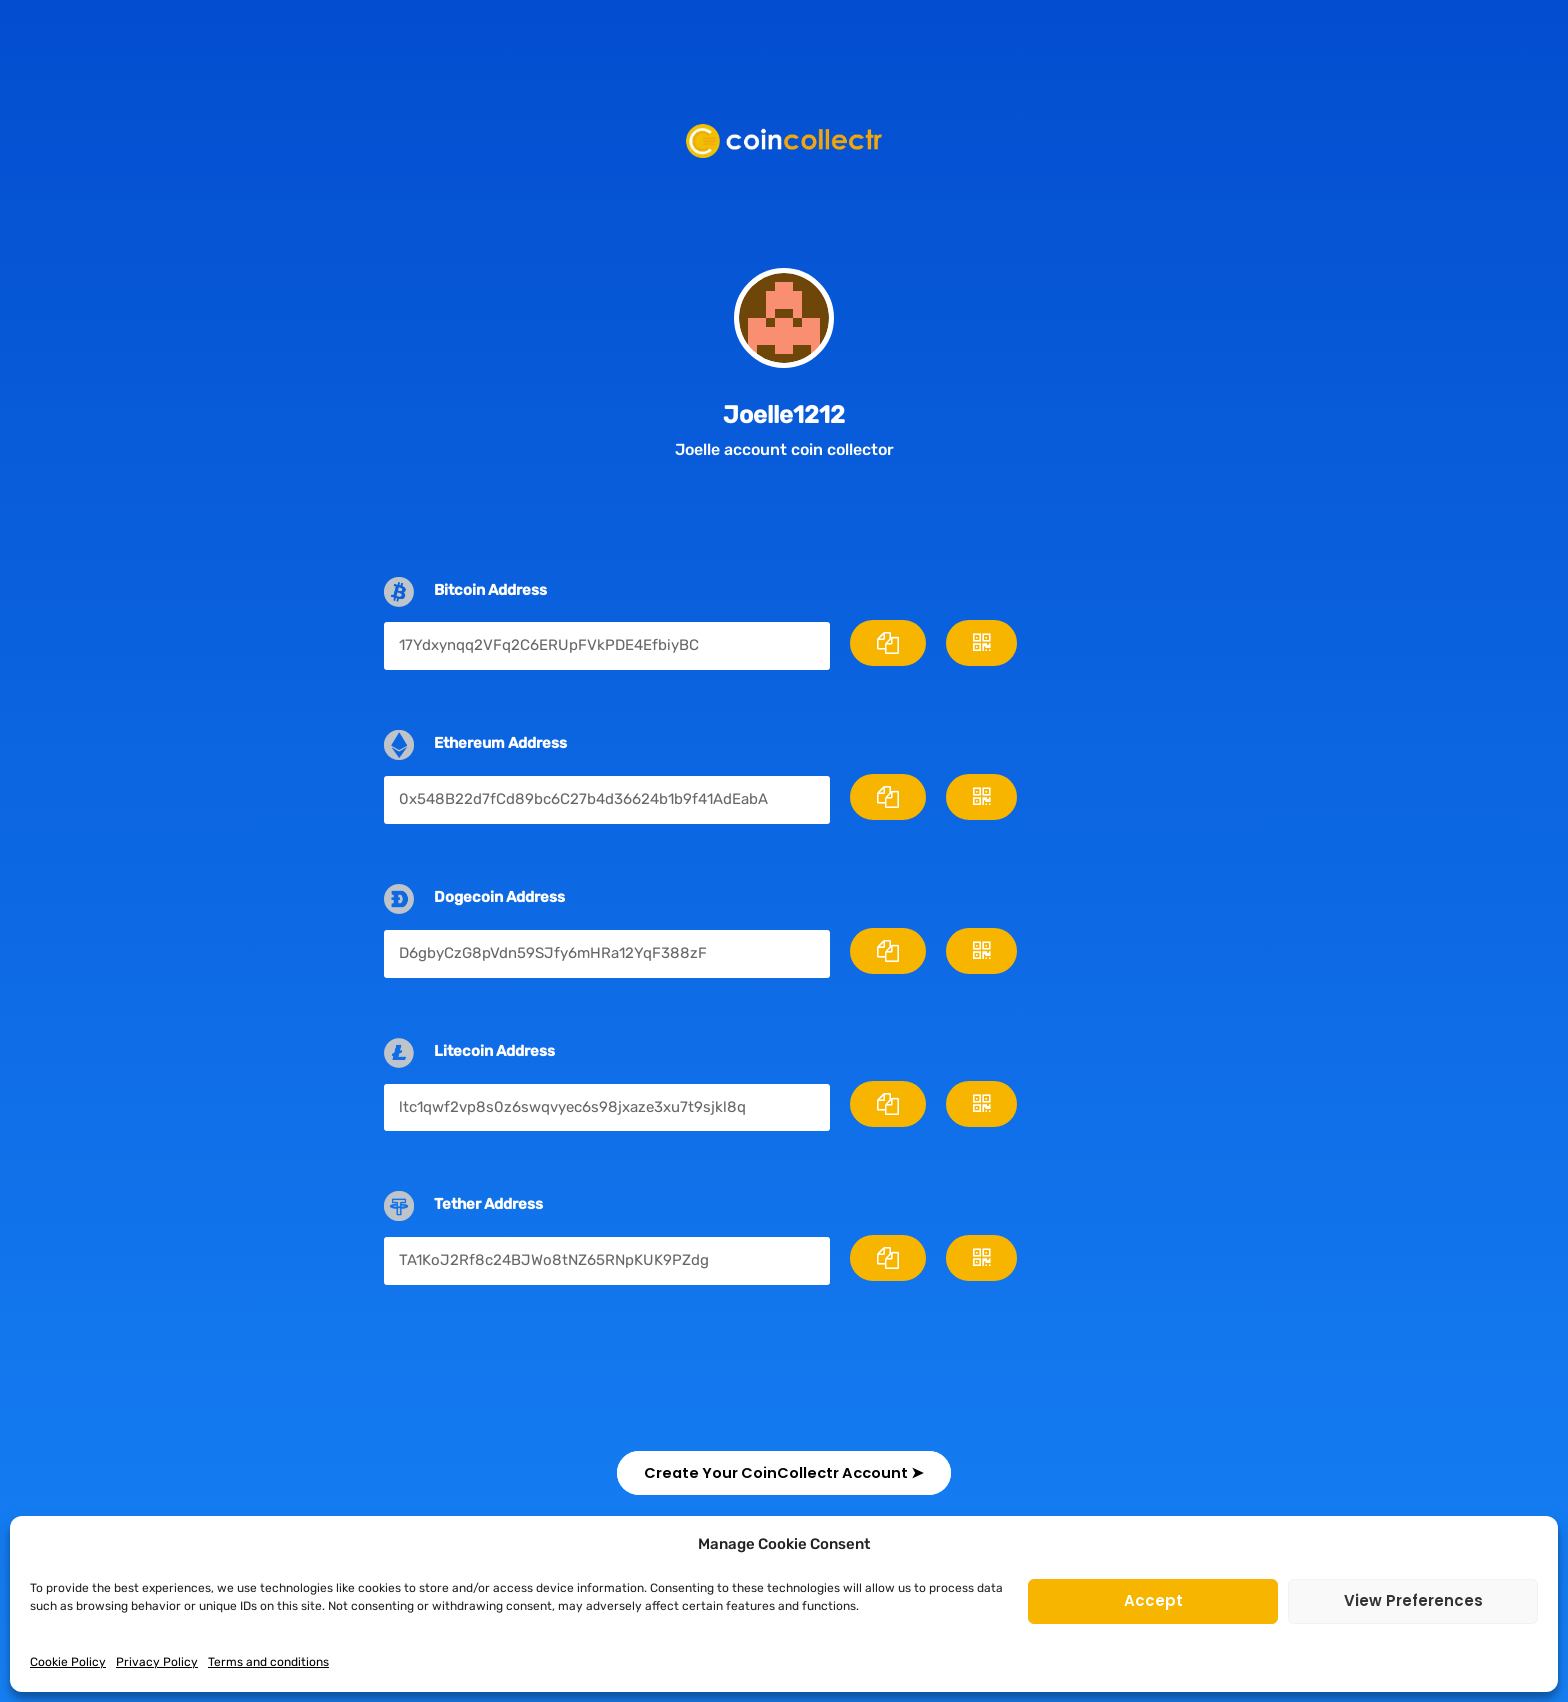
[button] (784, 1472)
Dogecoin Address (499, 897)
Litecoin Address (494, 1051)
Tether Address (488, 1204)
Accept (1153, 1600)
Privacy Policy (157, 1662)
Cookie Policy (68, 1662)
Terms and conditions (268, 1662)
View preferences (1413, 1600)
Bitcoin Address (490, 590)
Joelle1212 (784, 414)
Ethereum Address (500, 743)
